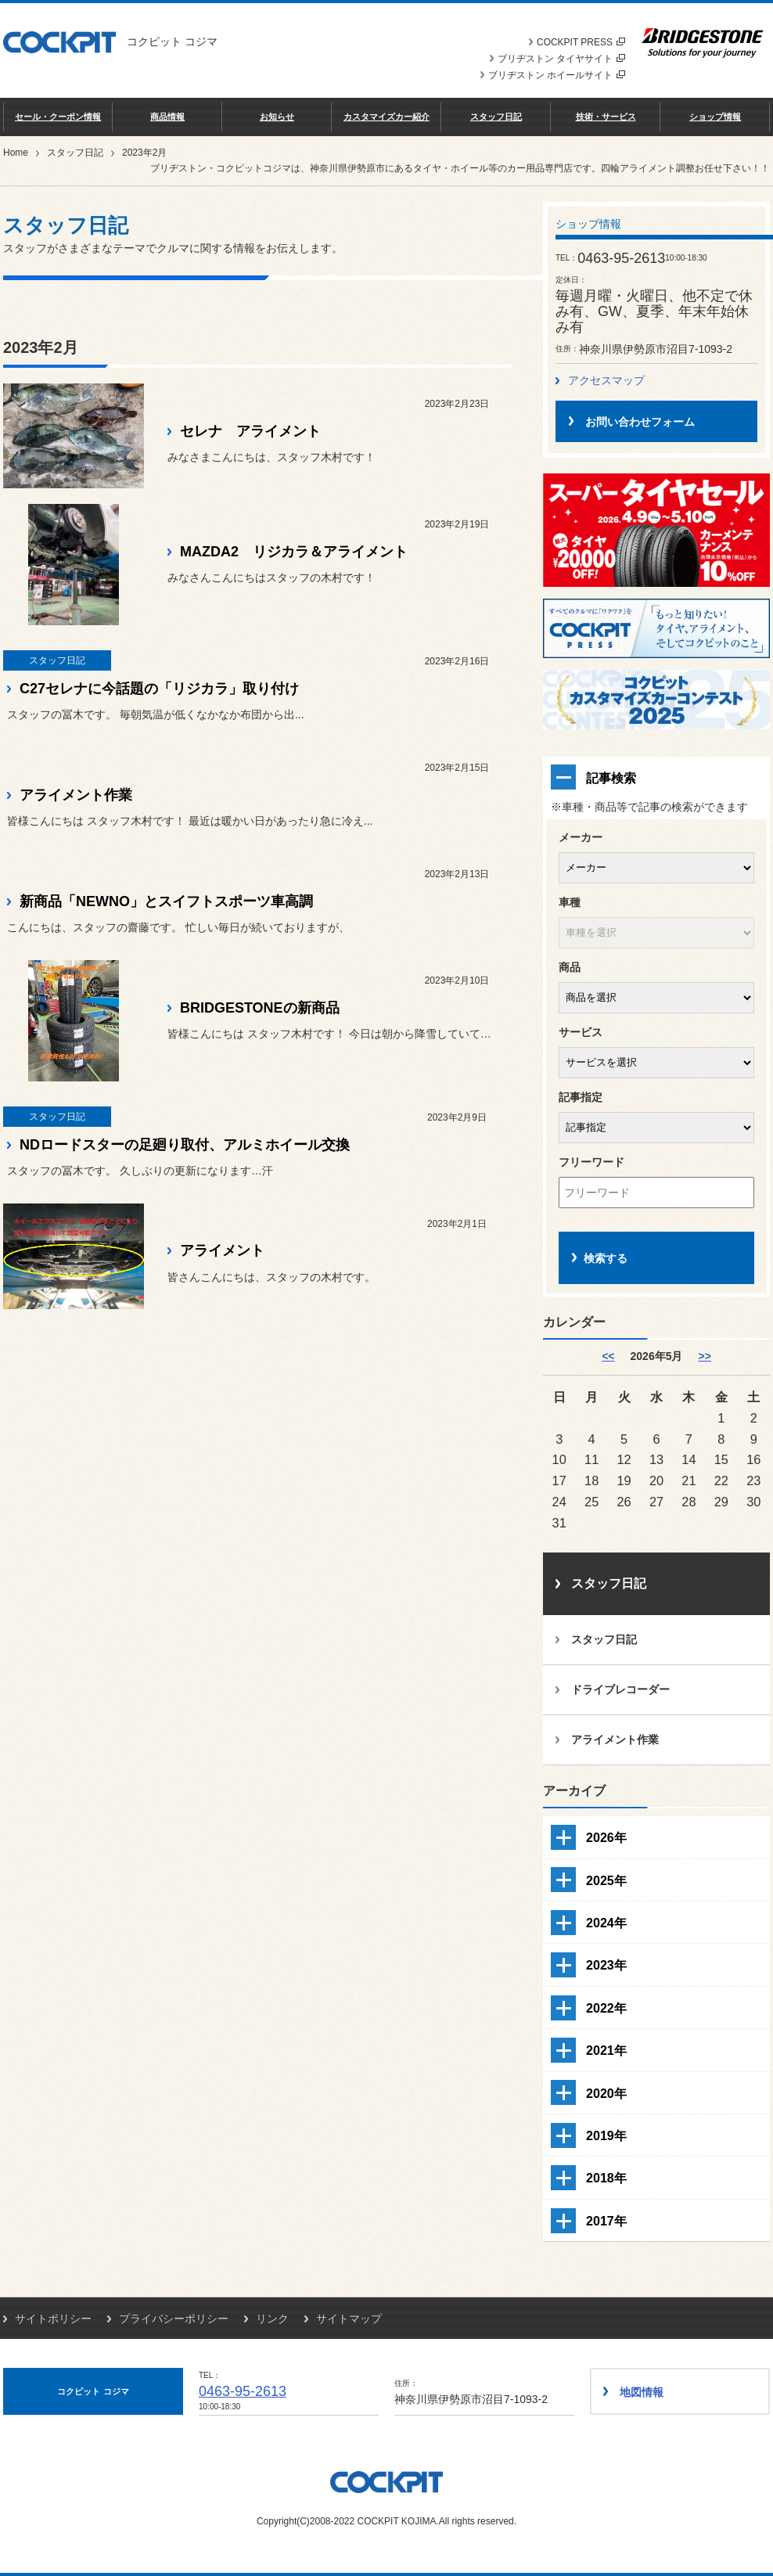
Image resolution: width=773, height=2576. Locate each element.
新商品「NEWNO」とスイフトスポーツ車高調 (166, 901)
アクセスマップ (606, 380)
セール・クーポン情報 (58, 116)
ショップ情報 (715, 116)
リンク (272, 2318)
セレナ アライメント (250, 431)
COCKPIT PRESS (581, 42)
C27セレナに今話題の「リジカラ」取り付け (159, 688)
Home (15, 152)
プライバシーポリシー (173, 2318)
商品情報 (167, 116)
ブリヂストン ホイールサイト (556, 75)
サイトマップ (349, 2318)
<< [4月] (608, 1356)
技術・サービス (606, 116)
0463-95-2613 (242, 2391)
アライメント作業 (76, 795)
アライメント (222, 1250)
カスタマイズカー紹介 (386, 116)
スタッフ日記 (496, 116)
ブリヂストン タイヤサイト (561, 58)
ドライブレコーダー (620, 1689)
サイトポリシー (53, 2318)
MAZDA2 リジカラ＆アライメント (294, 551)
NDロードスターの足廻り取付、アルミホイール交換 (185, 1145)
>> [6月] (704, 1356)
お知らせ (277, 116)
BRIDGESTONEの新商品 (260, 1008)
